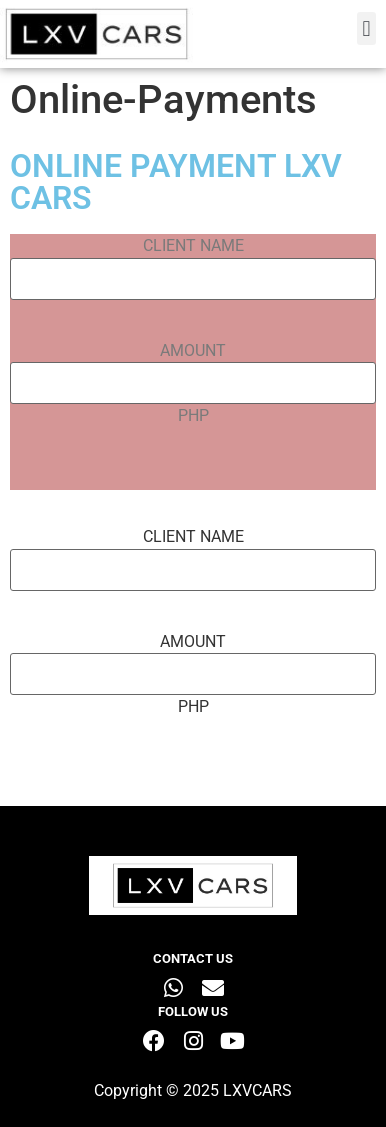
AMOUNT (193, 351)
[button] (366, 28)
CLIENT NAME (193, 246)
